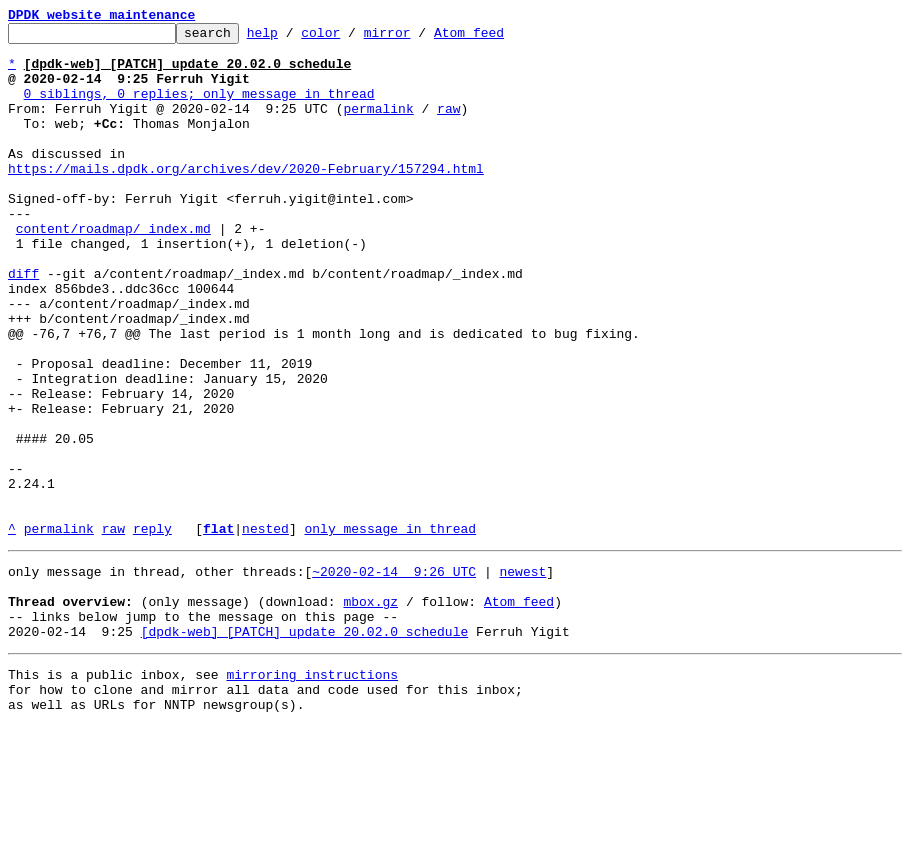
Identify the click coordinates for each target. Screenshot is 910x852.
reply (152, 630)
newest (522, 676)
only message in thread (390, 630)
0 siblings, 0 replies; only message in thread (199, 108)
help (293, 38)
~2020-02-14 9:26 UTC (394, 676)
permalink (378, 126)
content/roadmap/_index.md (113, 270)
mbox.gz (370, 712)
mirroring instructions (312, 794)
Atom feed (500, 38)
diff (23, 324)
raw (448, 126)
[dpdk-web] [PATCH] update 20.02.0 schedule (305, 748)
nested (265, 630)
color (351, 38)
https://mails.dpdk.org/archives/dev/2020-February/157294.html (246, 198)
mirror (418, 38)
